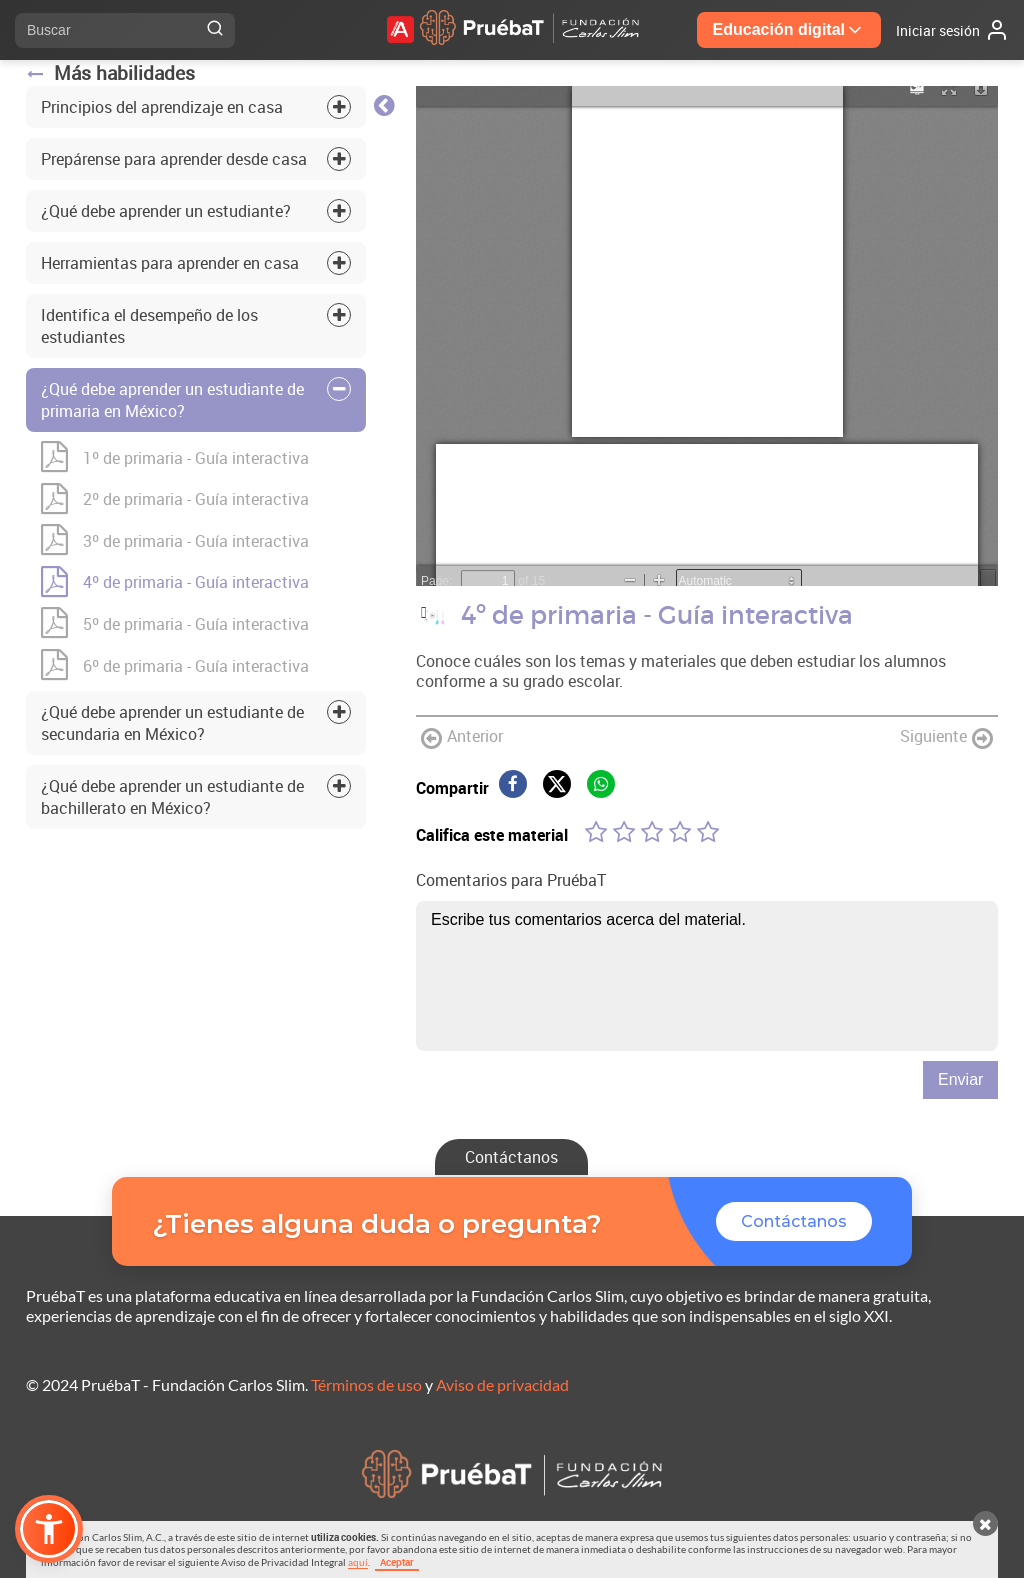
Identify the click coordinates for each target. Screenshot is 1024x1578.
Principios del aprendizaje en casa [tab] (162, 107)
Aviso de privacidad (502, 1384)
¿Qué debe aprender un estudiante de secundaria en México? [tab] (172, 723)
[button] (49, 1529)
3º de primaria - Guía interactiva (175, 541)
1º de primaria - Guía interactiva (175, 458)
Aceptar (397, 1562)
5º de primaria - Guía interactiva (175, 624)
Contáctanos (511, 1157)
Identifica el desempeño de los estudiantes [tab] (149, 326)
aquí (358, 1562)
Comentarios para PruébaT (511, 880)
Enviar (960, 1079)
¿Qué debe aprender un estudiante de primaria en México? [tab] (172, 400)
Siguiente (946, 737)
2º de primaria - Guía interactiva (175, 500)
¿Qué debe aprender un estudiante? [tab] (166, 211)
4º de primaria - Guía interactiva (175, 583)
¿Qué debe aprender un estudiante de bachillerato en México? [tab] (172, 797)
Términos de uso (366, 1384)
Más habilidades (110, 73)
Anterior (462, 737)
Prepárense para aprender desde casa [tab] (174, 159)
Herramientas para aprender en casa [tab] (170, 263)
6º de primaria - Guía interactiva (175, 666)
